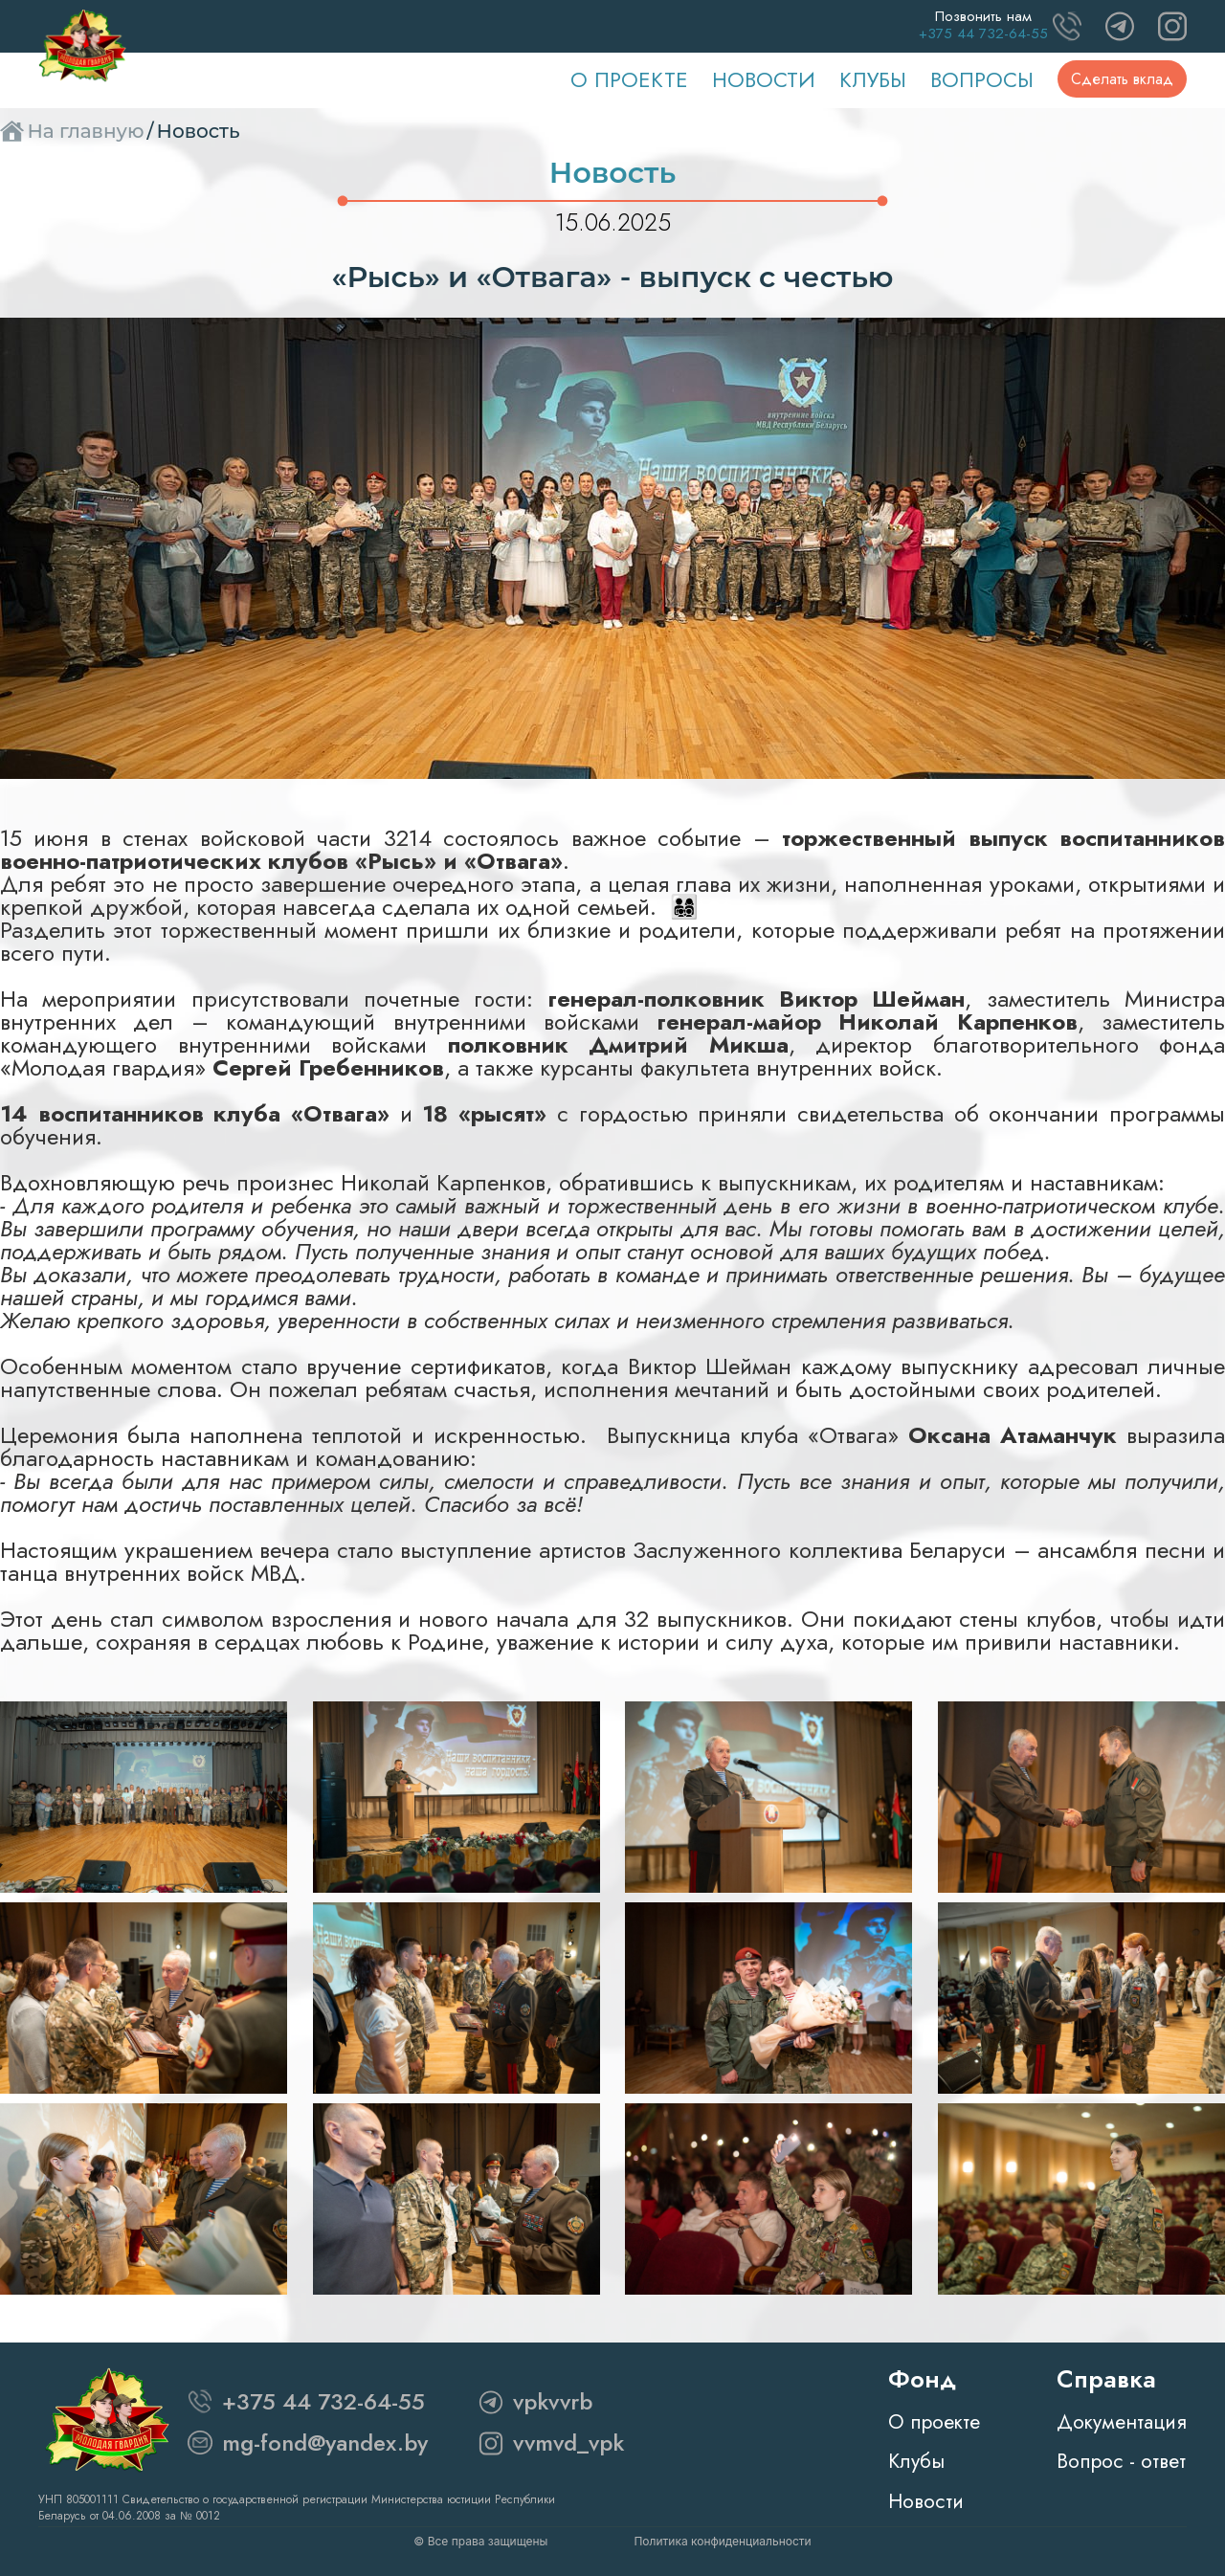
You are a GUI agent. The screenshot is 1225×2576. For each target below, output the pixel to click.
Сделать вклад (1122, 79)
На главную (85, 131)
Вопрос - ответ (1121, 2461)
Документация (1122, 2422)
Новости (763, 79)
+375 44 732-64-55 (323, 2401)
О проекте (629, 79)
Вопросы (982, 79)
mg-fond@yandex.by (325, 2442)
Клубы (872, 79)
